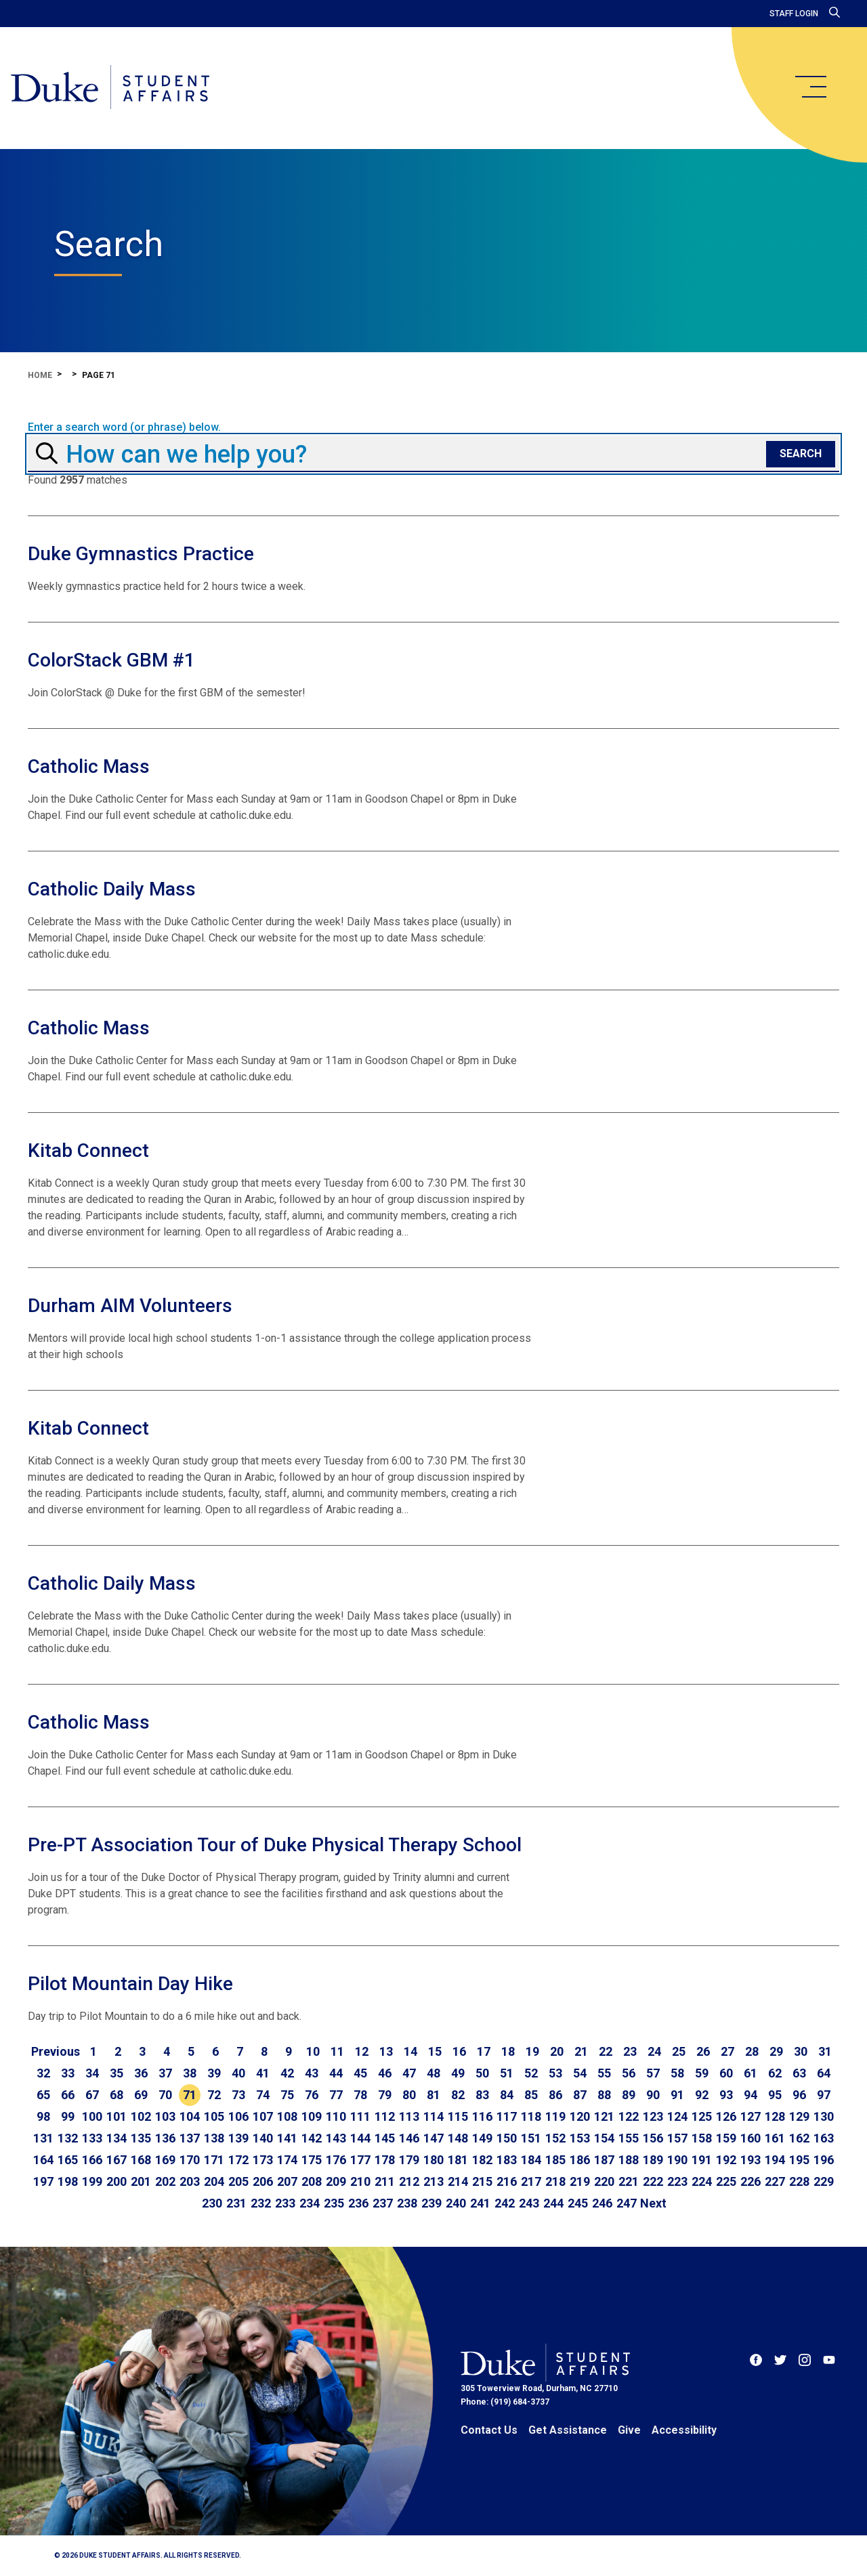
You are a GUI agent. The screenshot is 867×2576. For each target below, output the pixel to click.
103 (165, 2116)
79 (385, 2095)
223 (677, 2181)
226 (750, 2181)
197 (43, 2181)
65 (43, 2095)
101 (116, 2116)
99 (68, 2116)
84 (506, 2095)
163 (823, 2138)
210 (360, 2181)
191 (702, 2160)
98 (43, 2116)
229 (823, 2181)
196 (823, 2160)
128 (775, 2116)
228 (799, 2181)
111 (360, 2116)
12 (361, 2051)
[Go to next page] (653, 2203)
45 (360, 2073)
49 (458, 2073)
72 (214, 2095)
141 (287, 2138)
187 (604, 2160)
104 (189, 2116)
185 (555, 2160)
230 (212, 2203)
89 (628, 2095)
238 (407, 2203)
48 (433, 2073)
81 (433, 2095)
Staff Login (793, 13)
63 (799, 2073)
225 (726, 2181)
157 (677, 2138)
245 (578, 2203)
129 (799, 2116)
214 (458, 2181)
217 (531, 2181)
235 (334, 2203)
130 (823, 2116)
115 (458, 2116)
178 (385, 2160)
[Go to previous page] (55, 2052)
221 (628, 2181)
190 (677, 2160)
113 (409, 2116)
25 (678, 2051)
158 (702, 2138)
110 (336, 2116)
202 (165, 2181)
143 (336, 2138)
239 (431, 2203)
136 (165, 2138)
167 (116, 2160)
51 (506, 2073)
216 (506, 2181)
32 (43, 2073)
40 (238, 2073)
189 (653, 2160)
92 (702, 2095)
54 (580, 2073)
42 (287, 2073)
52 (531, 2073)
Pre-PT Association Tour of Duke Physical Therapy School (275, 1845)
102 (141, 2116)
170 (189, 2160)
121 (604, 2116)
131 (43, 2138)
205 (238, 2181)
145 (385, 2138)
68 (116, 2095)
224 (702, 2181)
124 (677, 2116)
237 (383, 2203)
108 (287, 2116)
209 (336, 2181)
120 (580, 2116)
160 (750, 2138)
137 (189, 2138)
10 (313, 2051)
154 (604, 2138)
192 (726, 2160)
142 (311, 2138)
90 (653, 2095)
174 (287, 2160)
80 (409, 2095)
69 (141, 2095)
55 (604, 2073)
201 (141, 2181)
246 (602, 2203)
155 (628, 2138)
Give (629, 2430)
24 (654, 2051)
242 (504, 2203)
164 (43, 2160)
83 (482, 2095)
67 (92, 2095)
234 (309, 2203)
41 (263, 2073)
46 (385, 2073)
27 (727, 2051)
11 (337, 2051)
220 (604, 2181)
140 (263, 2138)
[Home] (110, 88)
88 (604, 2095)
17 (483, 2051)
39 (214, 2073)
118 (531, 2116)
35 (116, 2073)
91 (677, 2095)
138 (214, 2138)
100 (92, 2116)
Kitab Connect (88, 1150)
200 (116, 2181)
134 (116, 2138)
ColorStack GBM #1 (111, 660)
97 (823, 2095)
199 (92, 2181)
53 (555, 2073)
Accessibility (684, 2430)
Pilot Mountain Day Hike (130, 1983)
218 (555, 2181)
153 (580, 2138)
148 (458, 2138)
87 (580, 2095)
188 (628, 2160)
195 (799, 2160)
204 (214, 2181)
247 (626, 2203)
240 (456, 2203)
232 (261, 2203)
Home (40, 375)
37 (165, 2073)
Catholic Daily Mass (112, 889)
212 (409, 2181)
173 (263, 2160)
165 (68, 2160)
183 (506, 2160)
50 (482, 2073)
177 (360, 2160)
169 (165, 2160)
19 (532, 2051)
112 (385, 2116)
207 (287, 2181)
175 (311, 2160)
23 (630, 2051)
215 (482, 2181)
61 (750, 2073)
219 (580, 2181)
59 (702, 2073)
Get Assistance (567, 2430)
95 (775, 2095)
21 (581, 2051)
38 (189, 2073)
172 (238, 2160)
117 (506, 2116)
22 (605, 2051)
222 (653, 2181)
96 (799, 2095)
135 (141, 2138)
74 (263, 2095)
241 (480, 2203)
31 (825, 2051)
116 (482, 2116)
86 (555, 2095)
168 (141, 2160)
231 (236, 2203)
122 (628, 2116)
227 (775, 2181)
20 (557, 2051)
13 (386, 2051)
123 (653, 2116)
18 (508, 2051)
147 (433, 2138)
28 (752, 2051)
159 (726, 2138)
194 (775, 2160)
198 (68, 2181)
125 (702, 2116)
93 (726, 2095)
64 (823, 2073)
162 (799, 2138)
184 (531, 2160)
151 (531, 2138)
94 (750, 2095)
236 (358, 2203)
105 (214, 2116)
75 (287, 2095)
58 (677, 2073)
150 (506, 2138)
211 (385, 2181)
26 (703, 2051)
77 (336, 2095)
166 (92, 2160)
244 (553, 2203)
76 (311, 2095)
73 (238, 2095)
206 (263, 2181)
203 (189, 2181)
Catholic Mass (89, 766)
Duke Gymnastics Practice (141, 554)
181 (458, 2160)
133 (92, 2138)
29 (776, 2051)
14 (410, 2051)
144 (360, 2138)
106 (238, 2116)
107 (263, 2116)
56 (628, 2073)
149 (482, 2138)
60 (726, 2073)
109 (311, 2116)
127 (750, 2116)
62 (775, 2073)
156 (653, 2138)
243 (529, 2203)
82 (458, 2095)
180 (433, 2160)
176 (336, 2160)
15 (435, 2051)
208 (311, 2181)
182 (482, 2160)
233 (285, 2203)
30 (800, 2051)
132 (68, 2138)
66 (68, 2095)
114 (433, 2116)
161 (775, 2138)
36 (141, 2073)
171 (214, 2160)
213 (433, 2181)
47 (409, 2073)
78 (360, 2095)
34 (92, 2073)
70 (165, 2095)
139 (238, 2138)
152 (555, 2138)
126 (726, 2116)
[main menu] (810, 87)
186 (580, 2160)
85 (531, 2095)
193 (750, 2160)
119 (555, 2116)
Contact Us (489, 2430)
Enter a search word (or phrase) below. (124, 427)
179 (409, 2160)
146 (409, 2138)
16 (459, 2051)
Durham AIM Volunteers (130, 1305)
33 (68, 2073)
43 (311, 2073)
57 (653, 2073)
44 (336, 2073)
